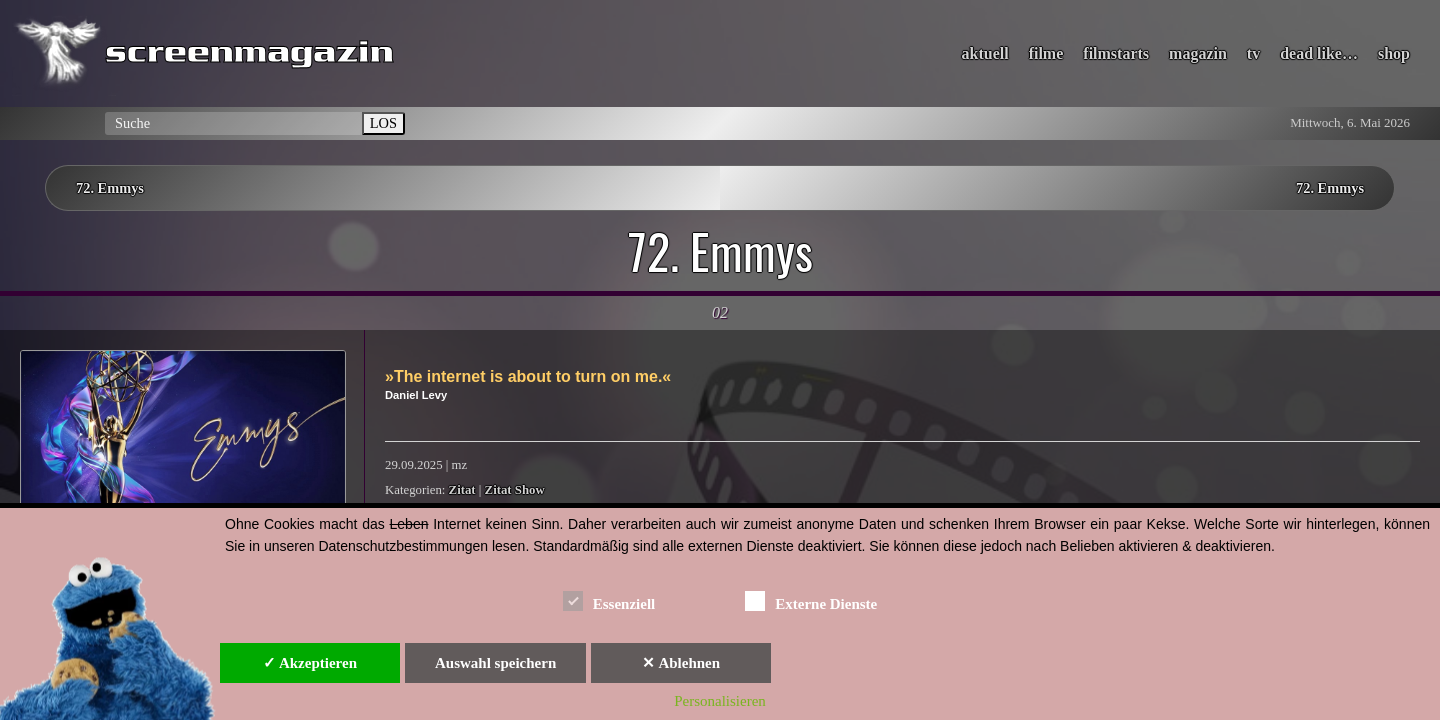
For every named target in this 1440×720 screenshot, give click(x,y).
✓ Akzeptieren (310, 663)
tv (1253, 53)
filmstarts (1116, 53)
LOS (383, 123)
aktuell (985, 53)
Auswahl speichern (495, 663)
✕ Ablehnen (681, 663)
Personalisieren (720, 701)
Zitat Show (515, 490)
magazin (1198, 53)
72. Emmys (110, 188)
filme (1046, 53)
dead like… (1319, 53)
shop (1394, 53)
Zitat (462, 490)
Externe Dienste (811, 600)
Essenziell (609, 600)
